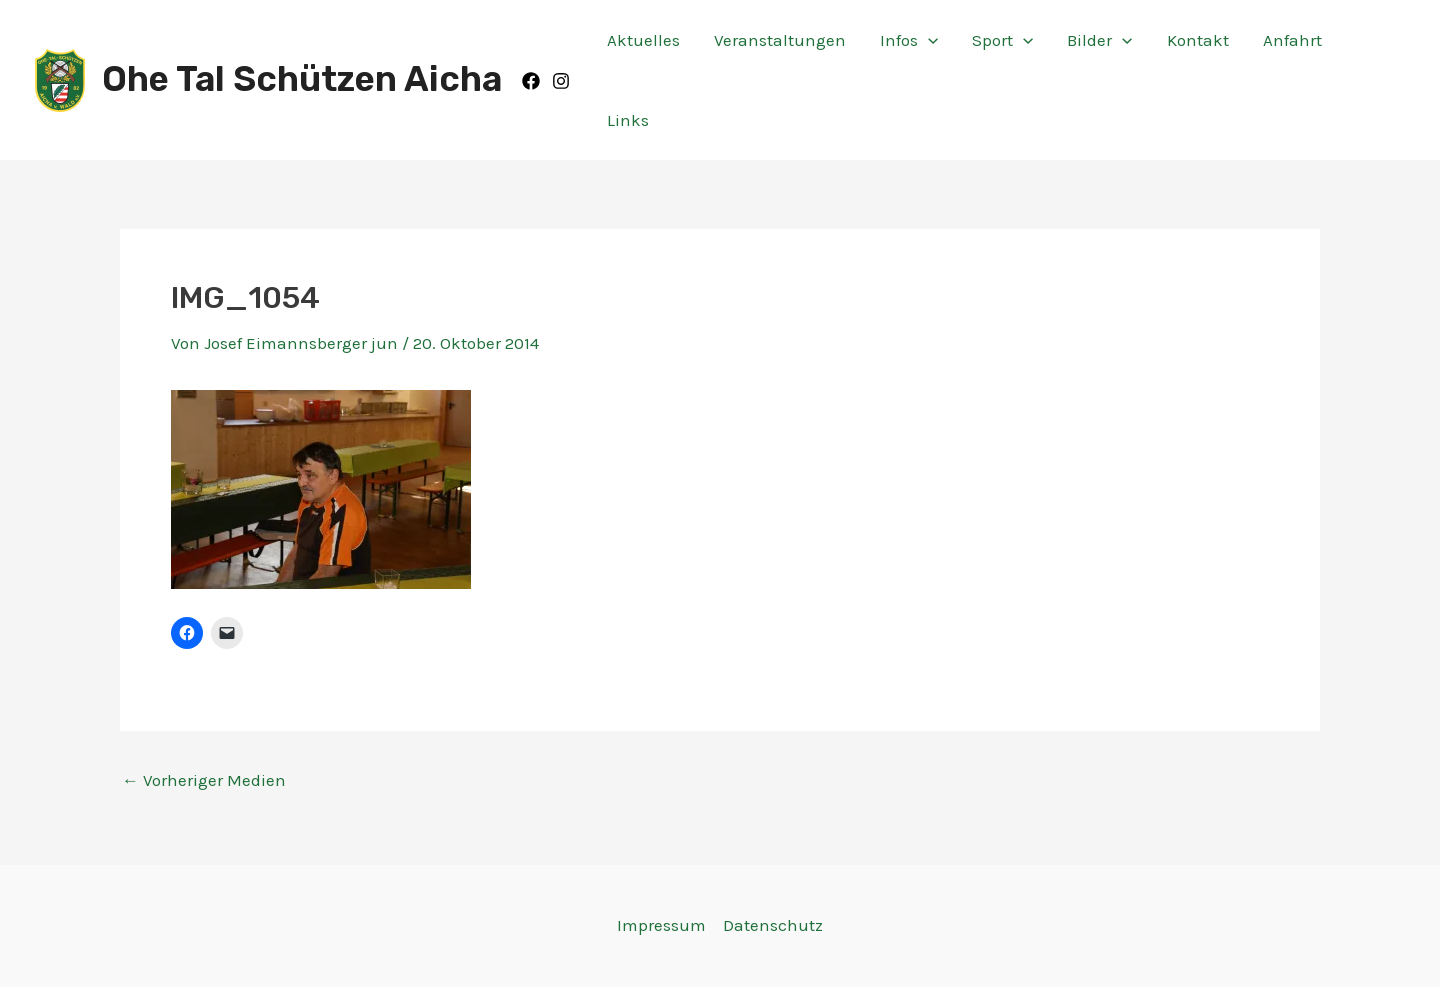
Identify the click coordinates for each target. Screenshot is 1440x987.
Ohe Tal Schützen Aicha (302, 79)
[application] (928, 40)
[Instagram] (561, 81)
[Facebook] (531, 81)
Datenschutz (773, 925)
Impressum (661, 925)
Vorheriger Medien (204, 780)
